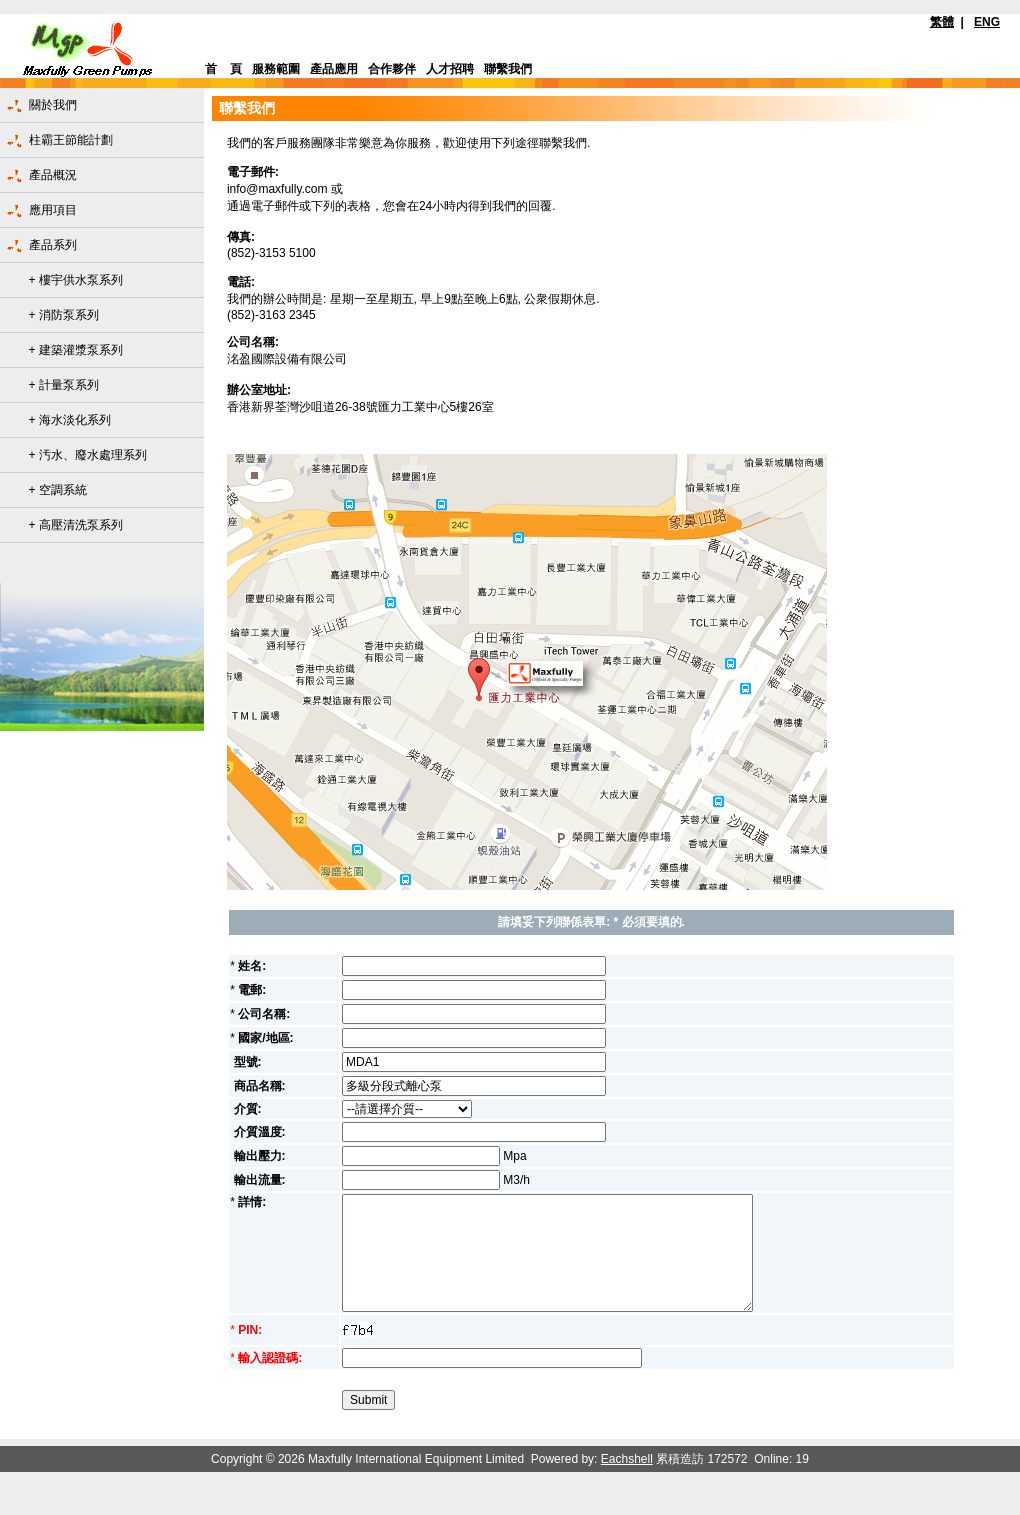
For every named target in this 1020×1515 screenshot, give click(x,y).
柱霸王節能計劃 (71, 140)
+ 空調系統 (58, 490)
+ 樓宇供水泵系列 (76, 280)
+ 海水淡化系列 (70, 420)
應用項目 (53, 210)
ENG (987, 22)
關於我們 (53, 105)
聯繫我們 (508, 69)
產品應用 (334, 69)
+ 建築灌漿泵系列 (76, 350)
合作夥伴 (392, 69)
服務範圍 (276, 69)
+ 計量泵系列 (64, 385)
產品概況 (53, 175)
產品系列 (53, 245)
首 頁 (223, 69)
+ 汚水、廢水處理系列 (88, 455)
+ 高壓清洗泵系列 (76, 525)
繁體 (942, 22)
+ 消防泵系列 (64, 315)
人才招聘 (450, 69)
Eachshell (627, 1459)
